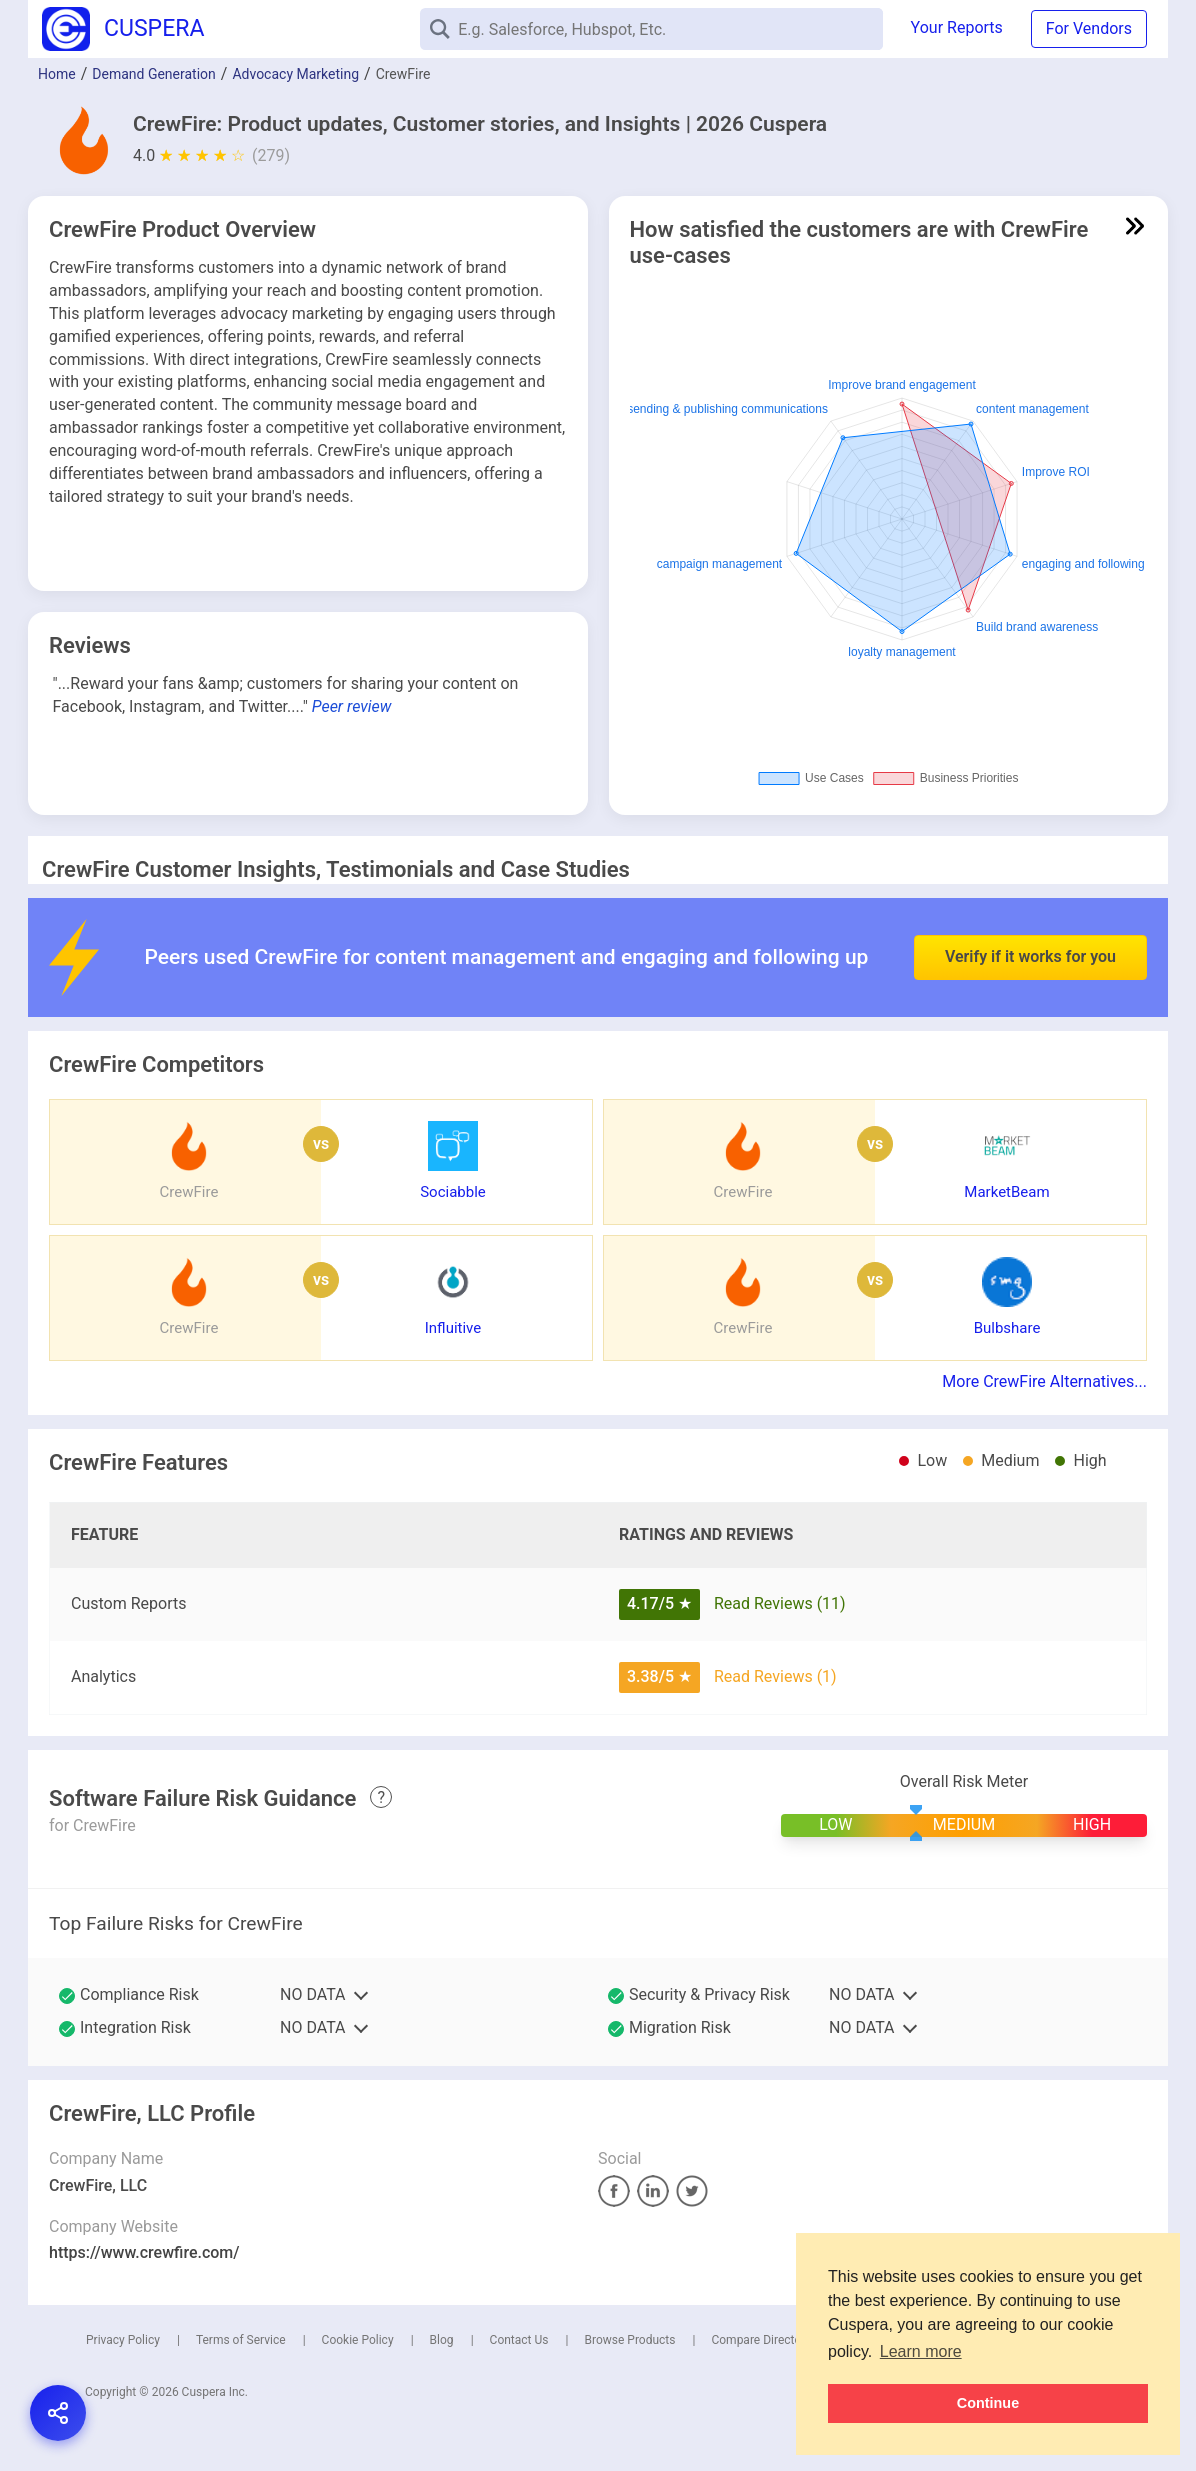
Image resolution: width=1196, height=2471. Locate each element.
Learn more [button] (921, 2351)
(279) (271, 155)
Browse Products (629, 2340)
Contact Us (519, 2340)
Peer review (352, 706)
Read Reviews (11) (780, 1603)
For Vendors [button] (1089, 28)
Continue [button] (988, 2403)
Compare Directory (761, 2340)
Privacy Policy (123, 2340)
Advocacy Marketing (295, 74)
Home (57, 74)
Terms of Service (241, 2340)
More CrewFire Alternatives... (1044, 1381)
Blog (442, 2340)
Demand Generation (154, 74)
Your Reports (957, 27)
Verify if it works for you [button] (1030, 912)
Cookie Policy (358, 2340)
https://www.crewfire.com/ (144, 2252)
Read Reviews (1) (775, 1676)
